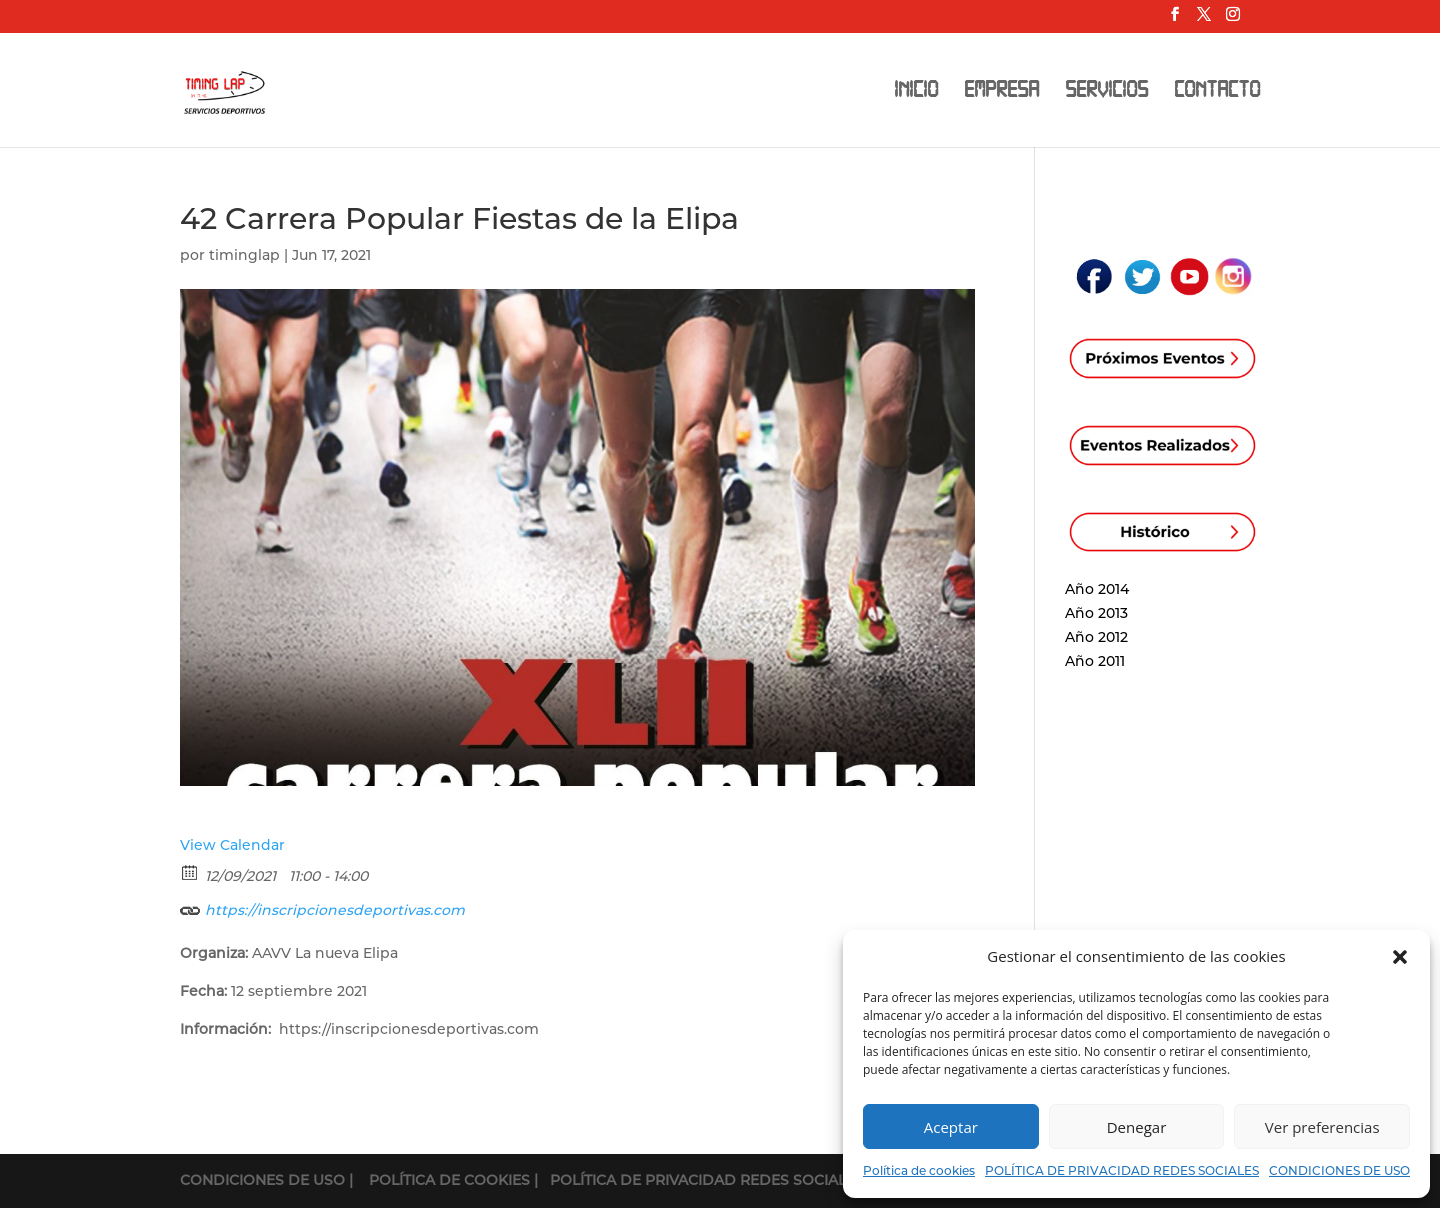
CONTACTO (1217, 92)
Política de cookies (919, 1170)
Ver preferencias (1322, 1127)
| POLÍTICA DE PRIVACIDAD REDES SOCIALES (699, 1180)
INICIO (916, 92)
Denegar (1137, 1127)
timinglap (244, 255)
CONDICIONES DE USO (1339, 1170)
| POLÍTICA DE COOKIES (441, 1180)
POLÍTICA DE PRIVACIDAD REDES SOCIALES (1122, 1170)
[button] (1400, 957)
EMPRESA (1001, 92)
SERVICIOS (1106, 92)
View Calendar (232, 845)
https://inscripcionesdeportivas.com (322, 907)
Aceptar (951, 1127)
